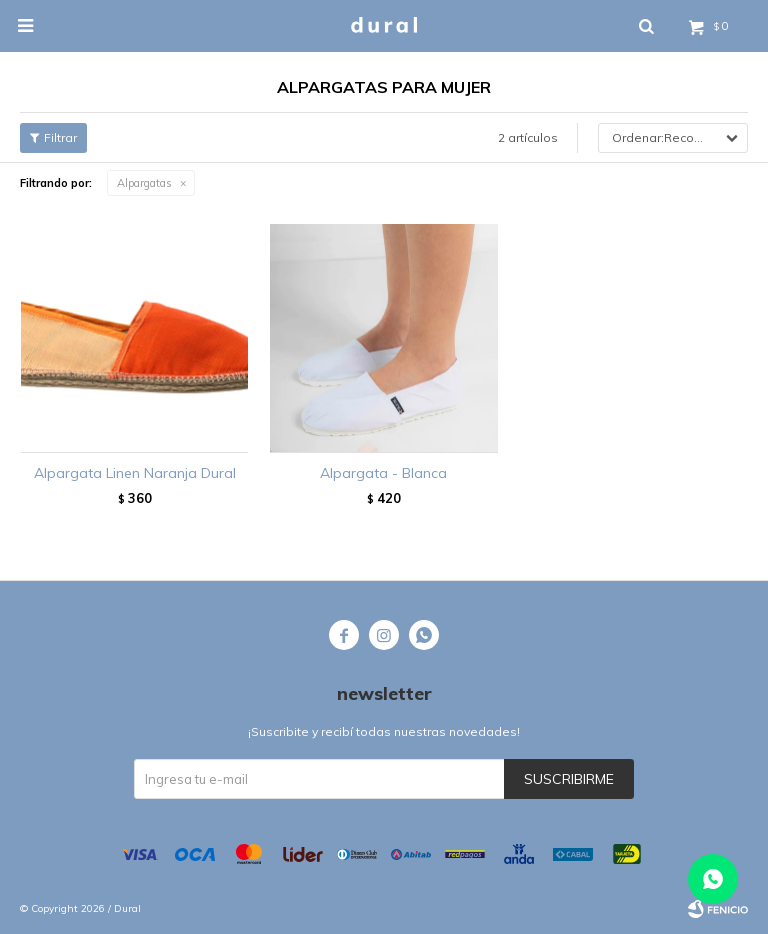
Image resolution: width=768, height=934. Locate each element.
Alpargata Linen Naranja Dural (135, 473)
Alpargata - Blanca (383, 473)
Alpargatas (144, 183)
